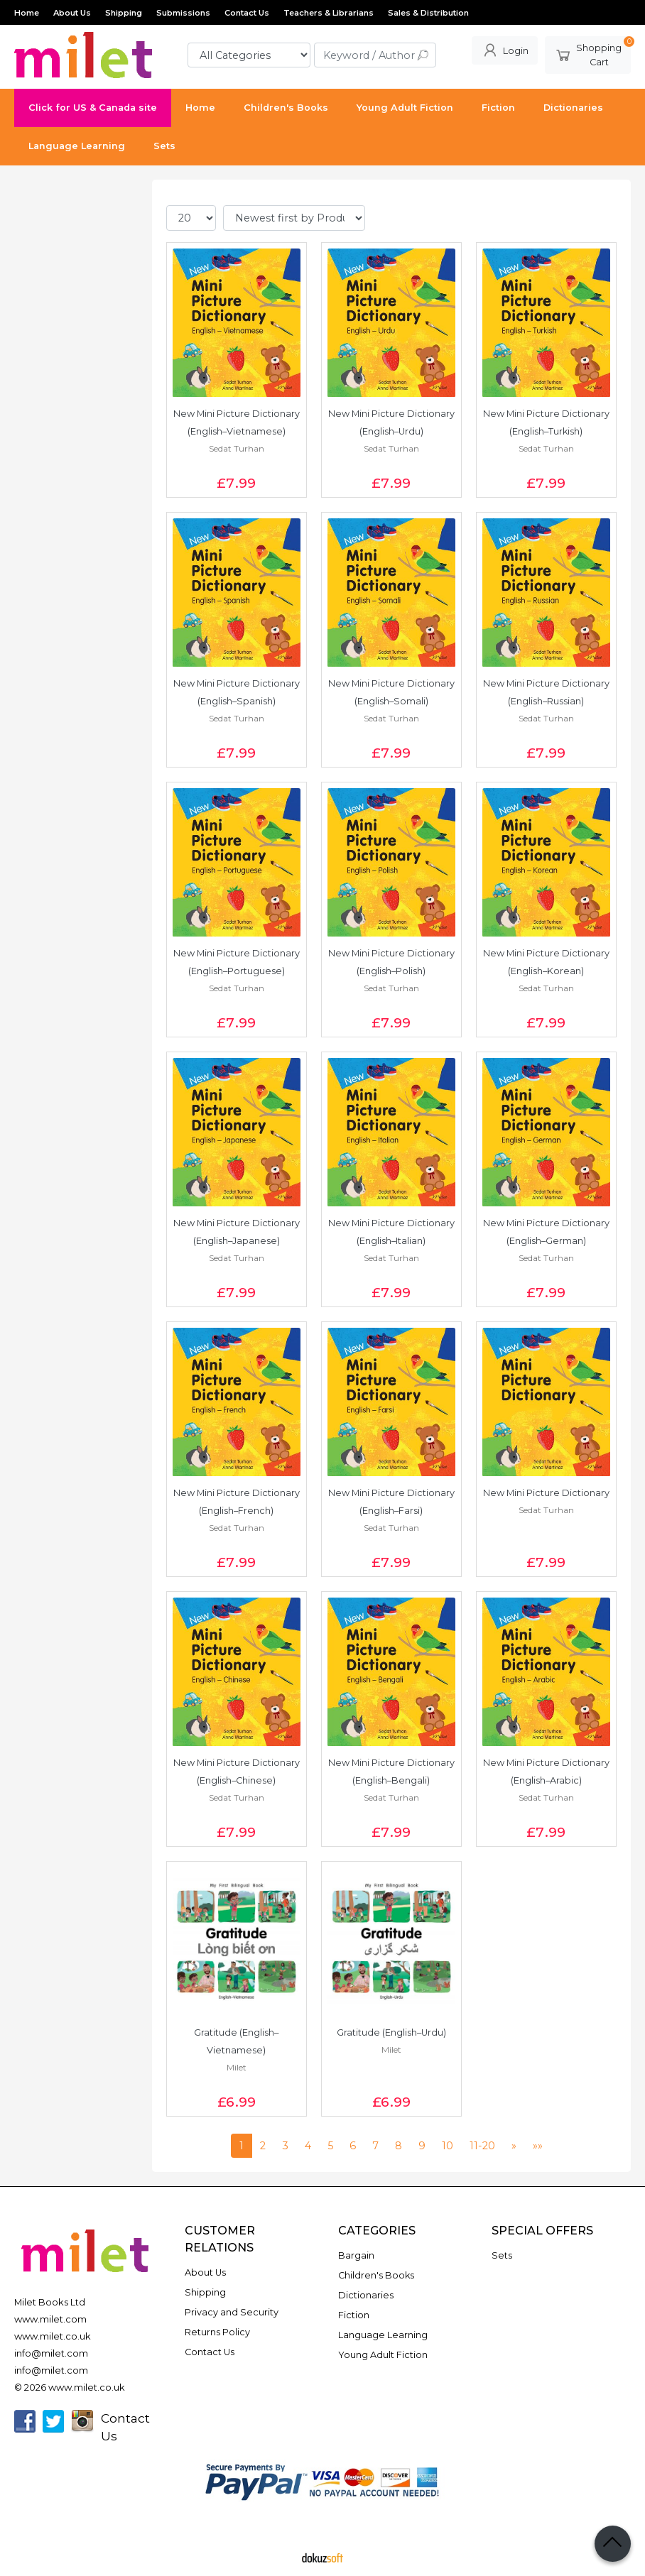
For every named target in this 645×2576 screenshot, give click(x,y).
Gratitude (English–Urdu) (391, 2032)
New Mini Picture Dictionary (546, 1493)
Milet (236, 2067)
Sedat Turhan (236, 448)
